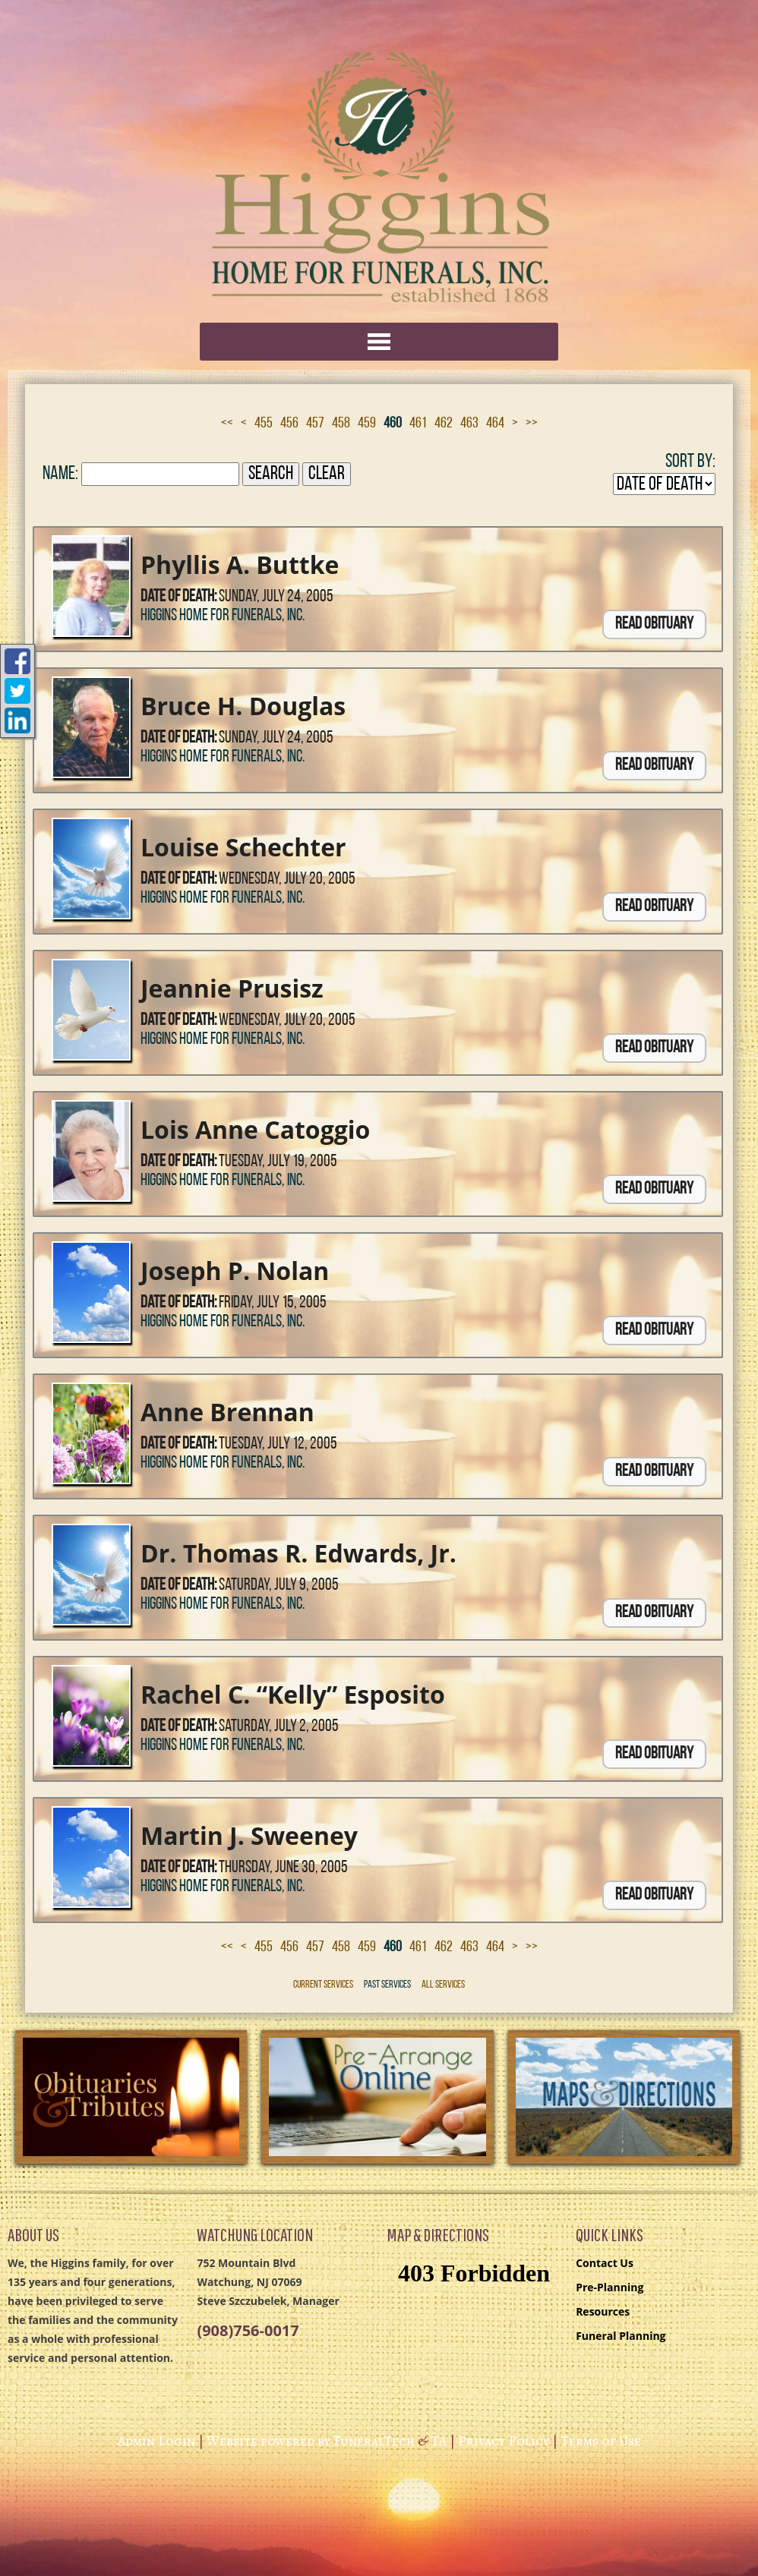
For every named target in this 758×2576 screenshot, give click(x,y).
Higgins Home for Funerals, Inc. (223, 616)
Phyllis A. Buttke (240, 564)
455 (263, 423)
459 (367, 423)
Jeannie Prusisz (232, 988)
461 (418, 423)
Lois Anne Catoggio (255, 1129)
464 (495, 423)
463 (469, 423)
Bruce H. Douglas (243, 705)
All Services (443, 1985)
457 (315, 423)
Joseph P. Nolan (235, 1270)
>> (532, 423)
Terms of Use (601, 2441)
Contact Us (604, 2263)
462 (443, 423)
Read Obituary (654, 624)
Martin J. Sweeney (249, 1835)
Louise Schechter (243, 847)
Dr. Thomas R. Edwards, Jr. (298, 1553)
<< (227, 423)
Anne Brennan (227, 1411)
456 (289, 423)
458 (341, 423)
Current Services (323, 1985)
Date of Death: (178, 597)
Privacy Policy (503, 2441)
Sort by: (690, 461)
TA (439, 2441)
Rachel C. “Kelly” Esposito (293, 1694)
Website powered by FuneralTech (311, 2441)
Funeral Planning (620, 2335)
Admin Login (156, 2441)
